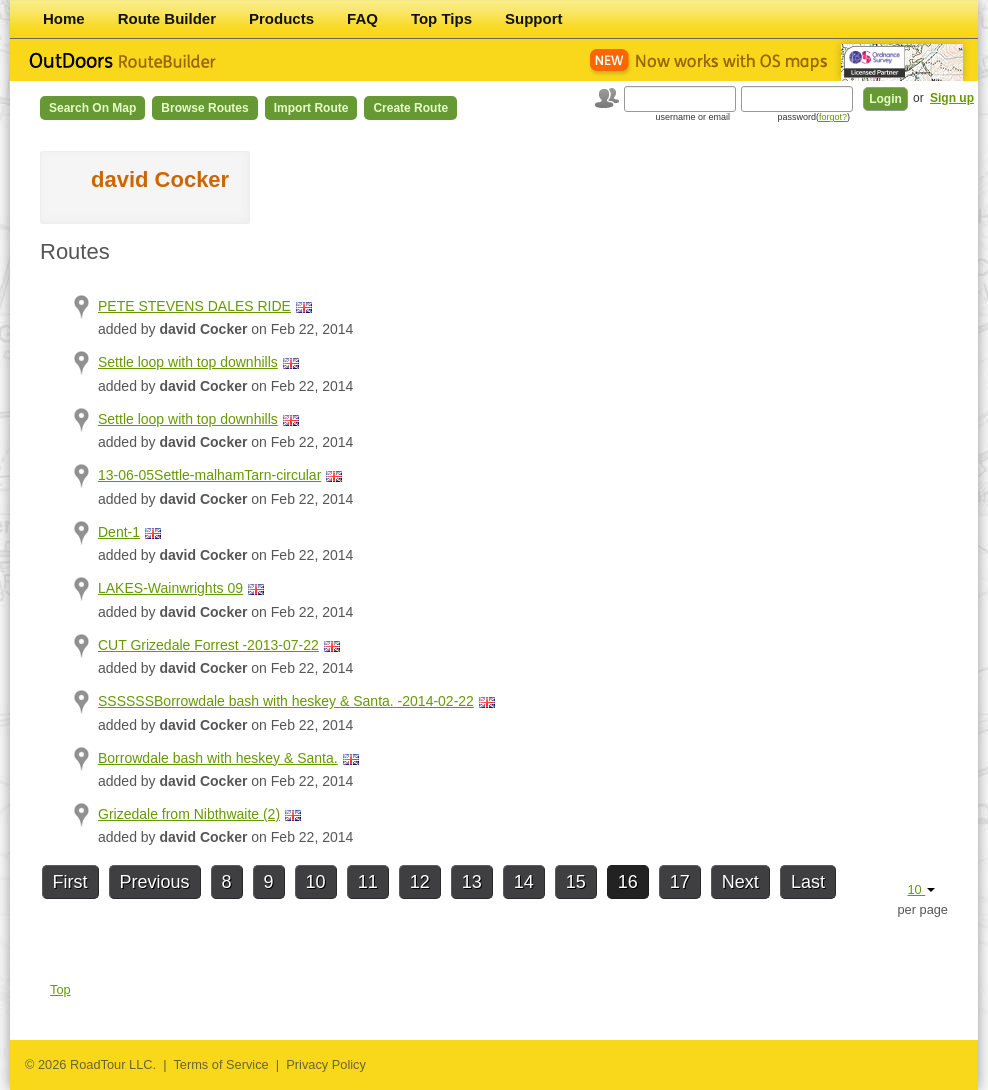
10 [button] (921, 889)
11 (368, 882)
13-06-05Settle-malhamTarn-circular (209, 475)
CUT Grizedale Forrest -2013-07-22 (208, 645)
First (70, 882)
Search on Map (92, 108)
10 (316, 882)
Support (534, 18)
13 (472, 882)
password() (813, 117)
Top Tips (441, 18)
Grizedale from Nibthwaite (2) (189, 814)
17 (680, 882)
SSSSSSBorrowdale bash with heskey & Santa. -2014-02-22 (286, 701)
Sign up (952, 98)
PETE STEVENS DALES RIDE (194, 306)
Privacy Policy (326, 1064)
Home (64, 18)
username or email (692, 117)
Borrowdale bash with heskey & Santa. (218, 758)
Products (281, 18)
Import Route (311, 108)
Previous (155, 882)
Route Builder (167, 18)
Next (740, 882)
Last (808, 882)
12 (420, 882)
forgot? (833, 117)
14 (524, 882)
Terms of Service (220, 1064)
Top (60, 989)
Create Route (410, 108)
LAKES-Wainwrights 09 (170, 588)
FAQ (362, 18)
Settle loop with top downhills (188, 362)
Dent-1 (119, 532)
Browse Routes (204, 108)
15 (576, 882)
